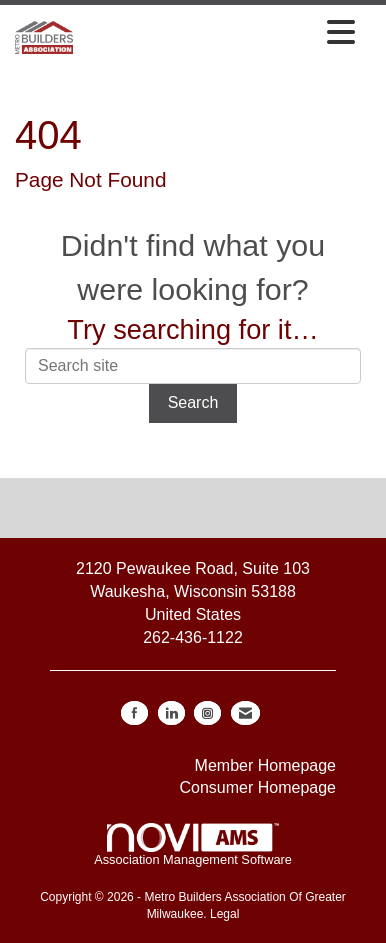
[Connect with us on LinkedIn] (171, 713)
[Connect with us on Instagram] (207, 713)
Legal (224, 914)
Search (193, 402)
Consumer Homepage (257, 787)
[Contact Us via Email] (245, 713)
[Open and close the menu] (219, 34)
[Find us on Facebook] (134, 713)
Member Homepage (265, 765)
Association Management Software (193, 845)
